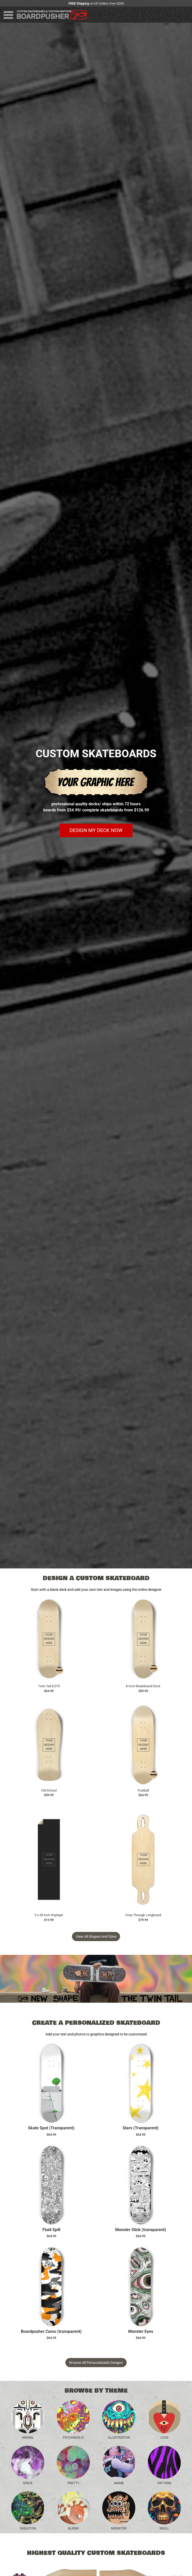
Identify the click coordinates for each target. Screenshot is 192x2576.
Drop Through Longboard (143, 1915)
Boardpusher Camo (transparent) (51, 2331)
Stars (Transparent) (141, 2128)
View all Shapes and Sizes (96, 1936)
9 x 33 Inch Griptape (49, 1915)
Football (143, 1790)
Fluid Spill (51, 2230)
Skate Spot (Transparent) (51, 2128)
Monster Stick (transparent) (140, 2230)
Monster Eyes (140, 2331)
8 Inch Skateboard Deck (143, 1686)
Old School (49, 1790)
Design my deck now (96, 830)
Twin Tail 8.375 (49, 1686)
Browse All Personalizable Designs (96, 2363)
